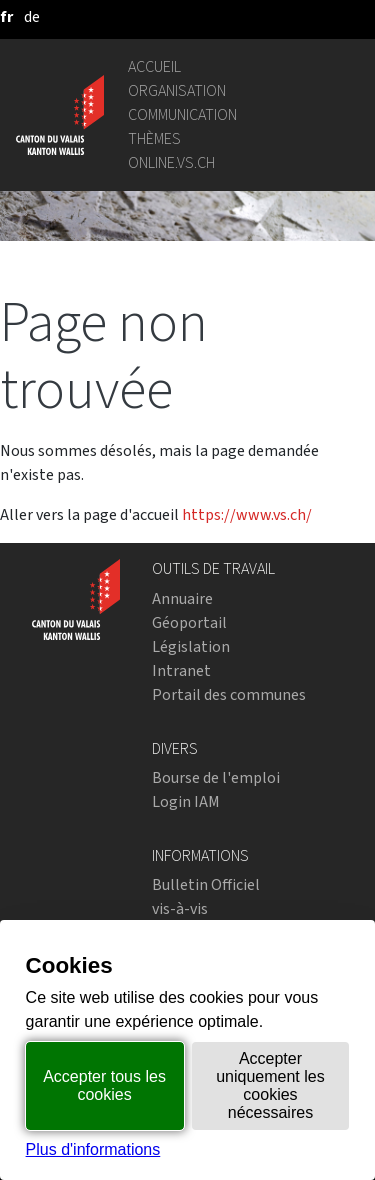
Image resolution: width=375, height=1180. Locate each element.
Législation (191, 646)
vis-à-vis (180, 908)
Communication (182, 114)
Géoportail (189, 622)
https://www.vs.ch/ (247, 514)
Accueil (154, 66)
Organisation (177, 90)
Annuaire (182, 598)
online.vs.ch (171, 162)
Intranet (181, 670)
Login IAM (186, 801)
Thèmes (154, 138)
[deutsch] (32, 16)
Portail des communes (229, 694)
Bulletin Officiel (206, 884)
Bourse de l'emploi (216, 777)
